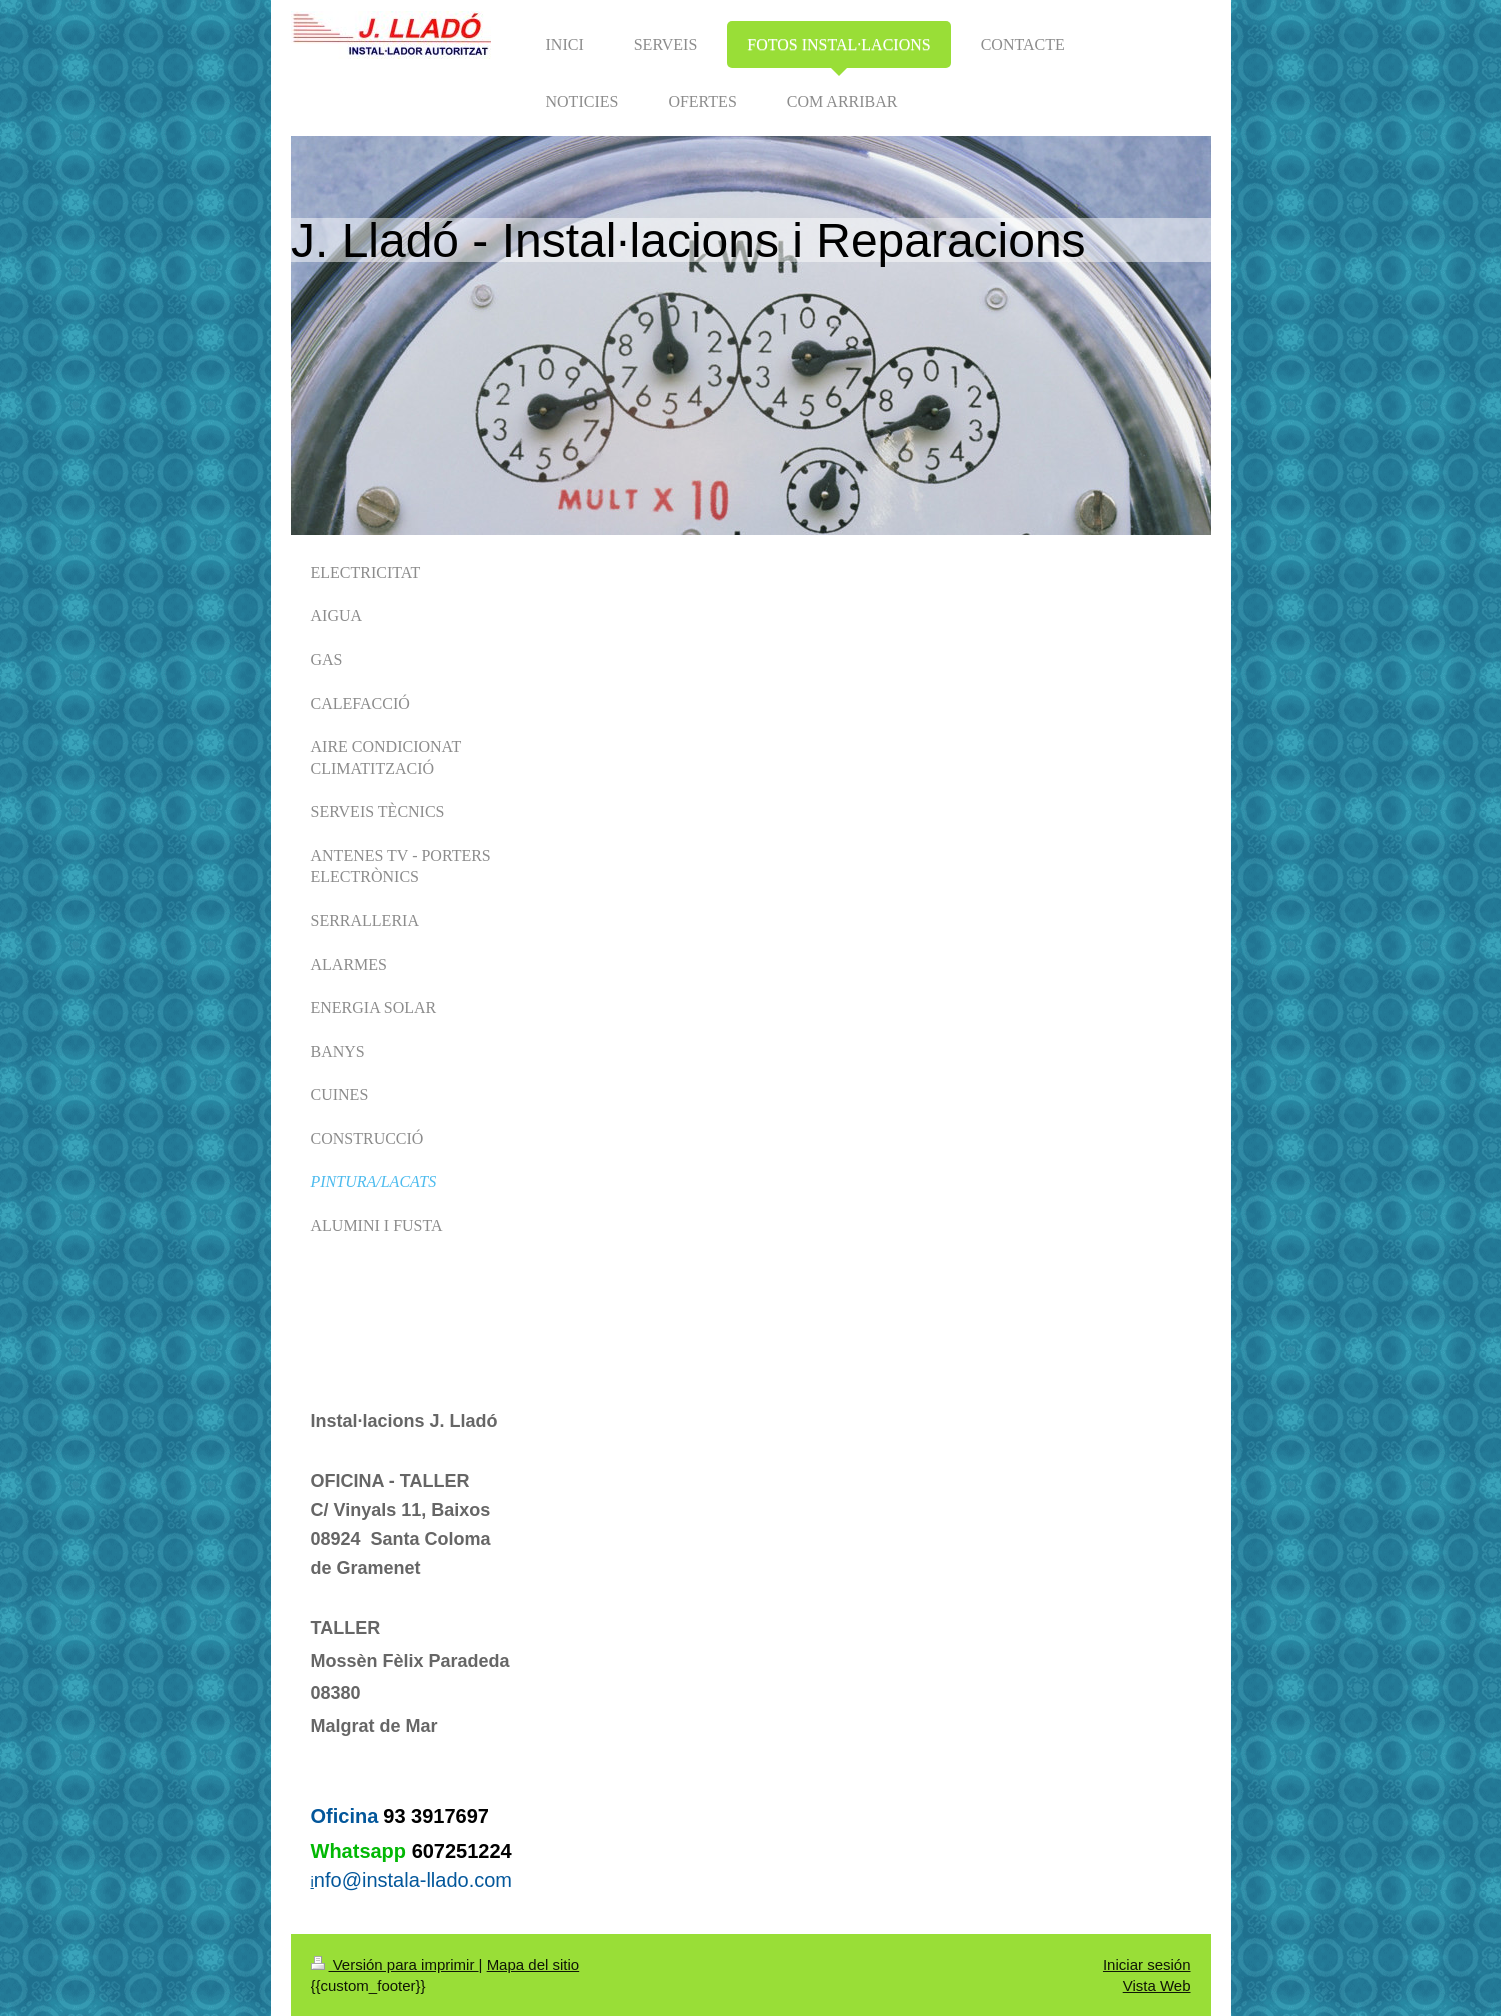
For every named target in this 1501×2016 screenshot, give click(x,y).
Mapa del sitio (533, 1964)
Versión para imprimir (395, 1964)
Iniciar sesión (1147, 1964)
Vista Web (1157, 1985)
